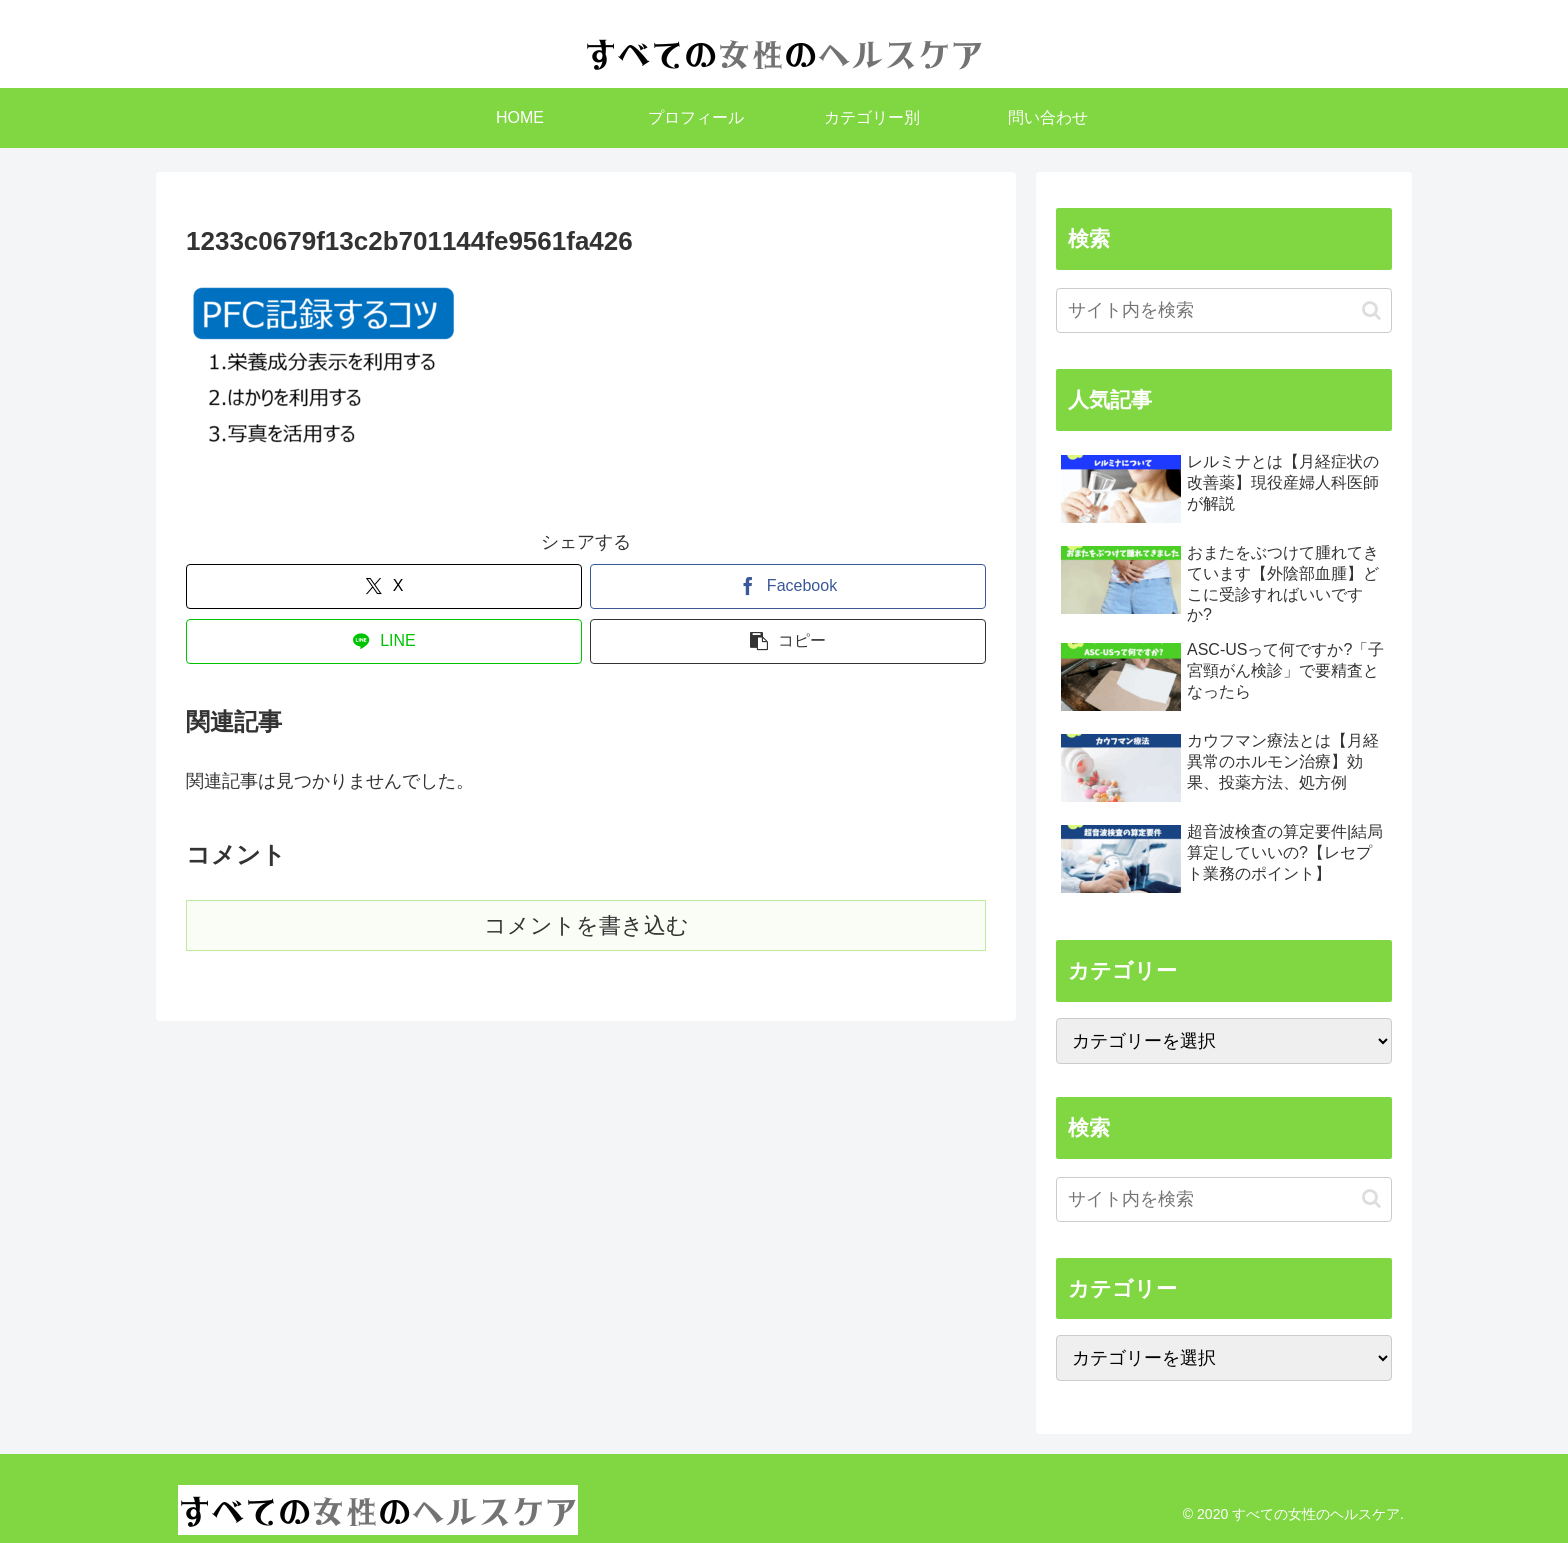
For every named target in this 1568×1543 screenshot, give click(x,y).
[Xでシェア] (384, 586)
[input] (1224, 310)
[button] (788, 641)
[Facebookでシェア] (788, 586)
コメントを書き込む (586, 925)
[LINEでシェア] (384, 641)
